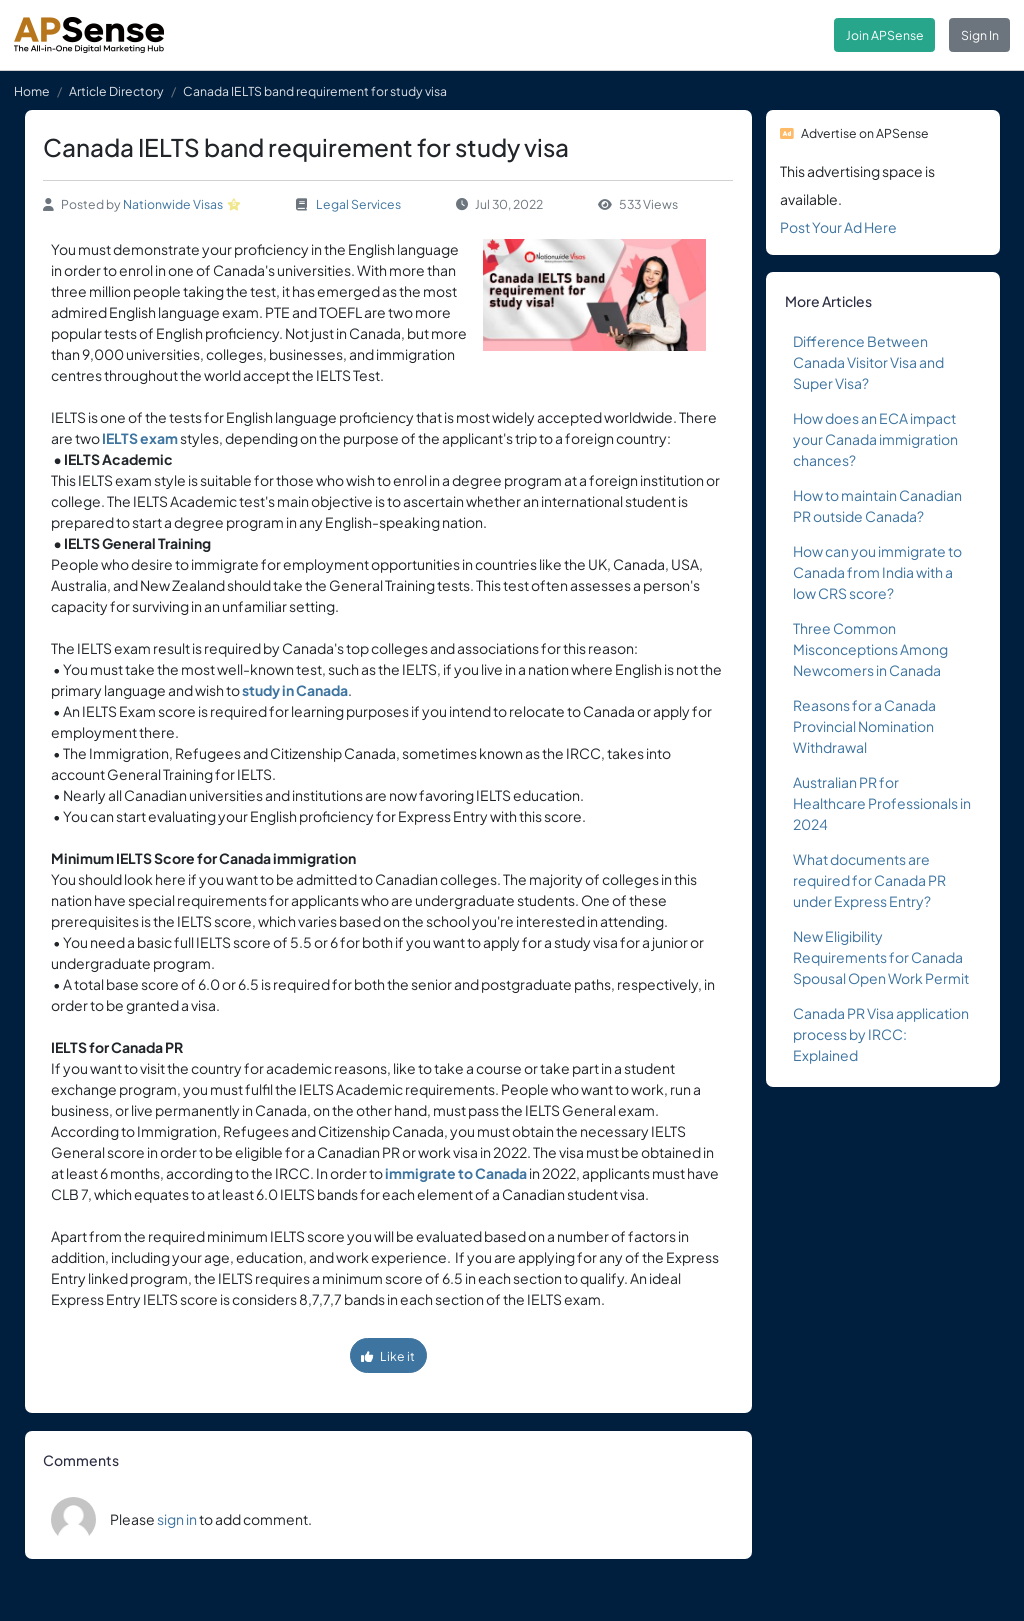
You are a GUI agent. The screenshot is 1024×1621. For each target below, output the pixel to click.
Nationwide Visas (173, 204)
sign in (177, 1519)
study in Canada (295, 690)
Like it (388, 1356)
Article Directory (116, 91)
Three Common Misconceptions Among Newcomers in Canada (870, 649)
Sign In (980, 35)
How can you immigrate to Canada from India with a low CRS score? (877, 572)
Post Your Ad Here (838, 227)
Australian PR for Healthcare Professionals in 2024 (882, 803)
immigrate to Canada (456, 1173)
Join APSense (885, 35)
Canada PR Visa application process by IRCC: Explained (881, 1034)
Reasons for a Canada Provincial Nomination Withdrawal (864, 726)
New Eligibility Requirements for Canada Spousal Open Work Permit (881, 957)
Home (32, 91)
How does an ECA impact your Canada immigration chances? (875, 439)
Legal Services (358, 204)
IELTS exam (140, 438)
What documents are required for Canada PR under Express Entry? (869, 880)
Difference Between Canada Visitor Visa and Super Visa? (868, 362)
